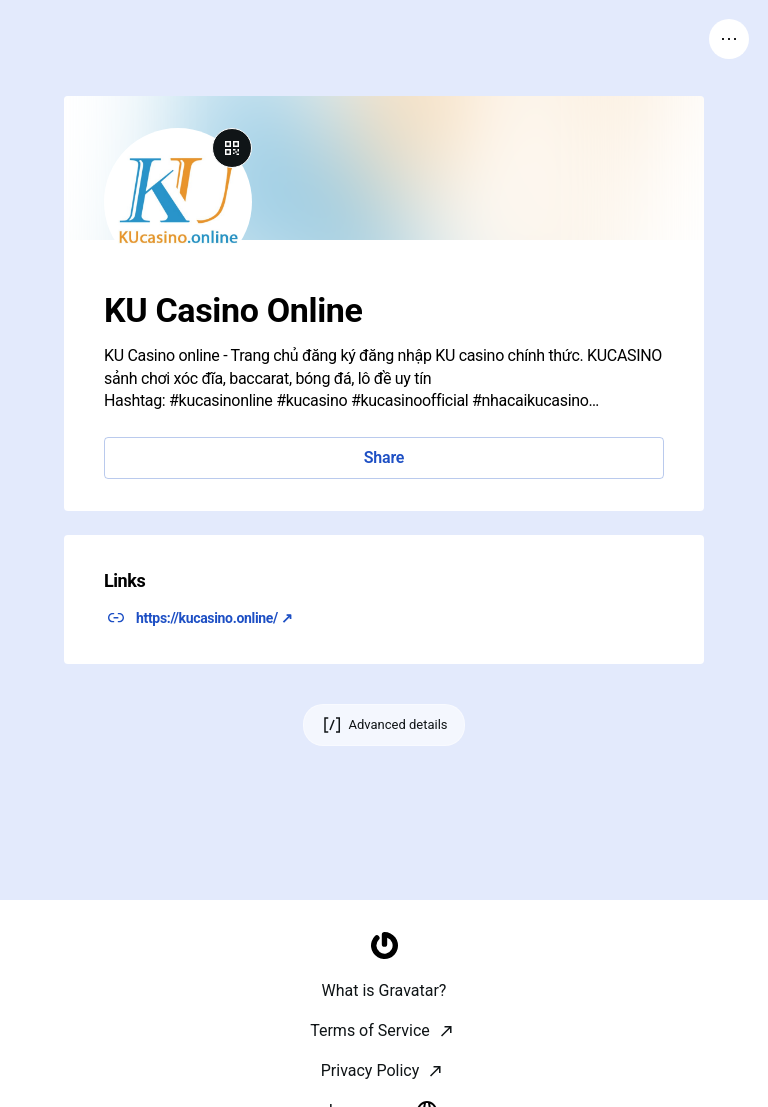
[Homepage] (384, 1082)
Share (384, 457)
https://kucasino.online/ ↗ (214, 618)
